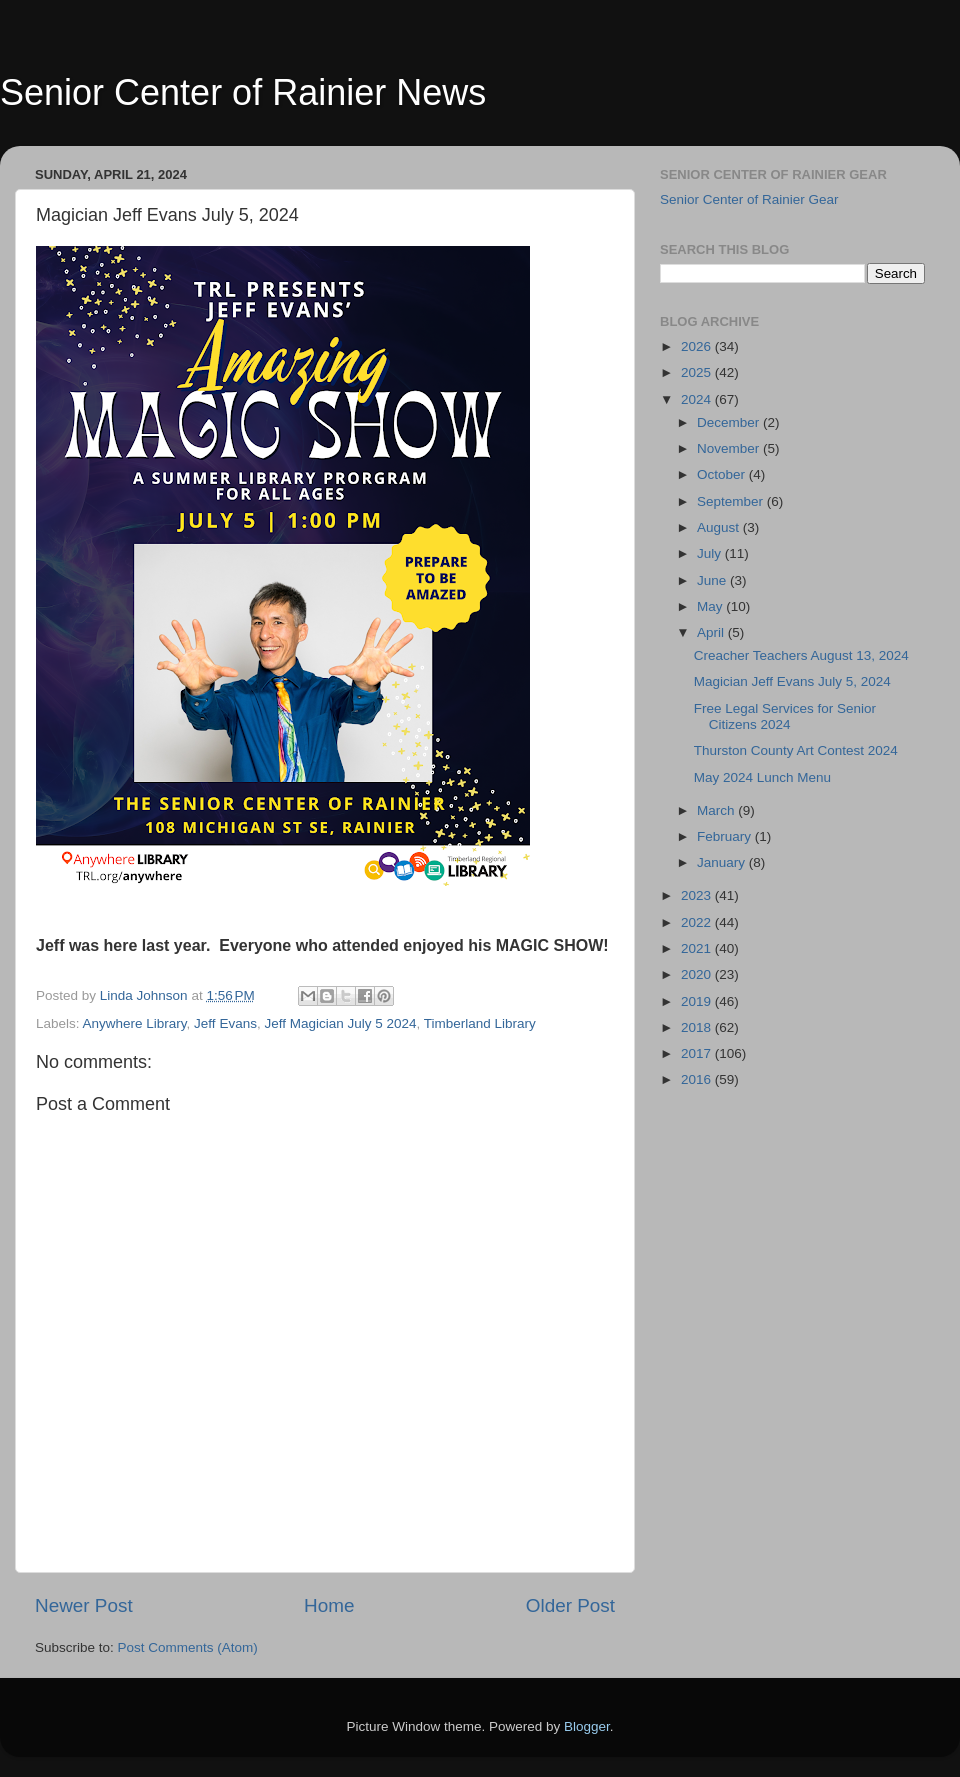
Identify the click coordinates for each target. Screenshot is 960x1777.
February (726, 836)
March (717, 810)
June (713, 580)
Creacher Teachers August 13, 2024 (801, 655)
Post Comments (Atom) (188, 1647)
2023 (698, 895)
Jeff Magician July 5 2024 (340, 1023)
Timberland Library (480, 1023)
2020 (698, 974)
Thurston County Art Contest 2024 (796, 750)
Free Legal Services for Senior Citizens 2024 (785, 716)
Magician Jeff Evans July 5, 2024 (792, 681)
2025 (698, 372)
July (711, 553)
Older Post (570, 1605)
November (730, 448)
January (723, 862)
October (723, 474)
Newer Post (84, 1605)
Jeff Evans (225, 1023)
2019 (698, 1001)
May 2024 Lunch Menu (762, 777)
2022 (698, 922)
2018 (698, 1027)
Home (329, 1605)
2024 (698, 399)
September (732, 501)
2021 (698, 948)
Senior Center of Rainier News (243, 92)
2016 (698, 1079)
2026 (698, 346)
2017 (698, 1053)
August (720, 527)
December (730, 422)
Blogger (587, 1726)
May (711, 606)
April (712, 632)
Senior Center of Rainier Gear (749, 199)
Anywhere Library (135, 1023)
